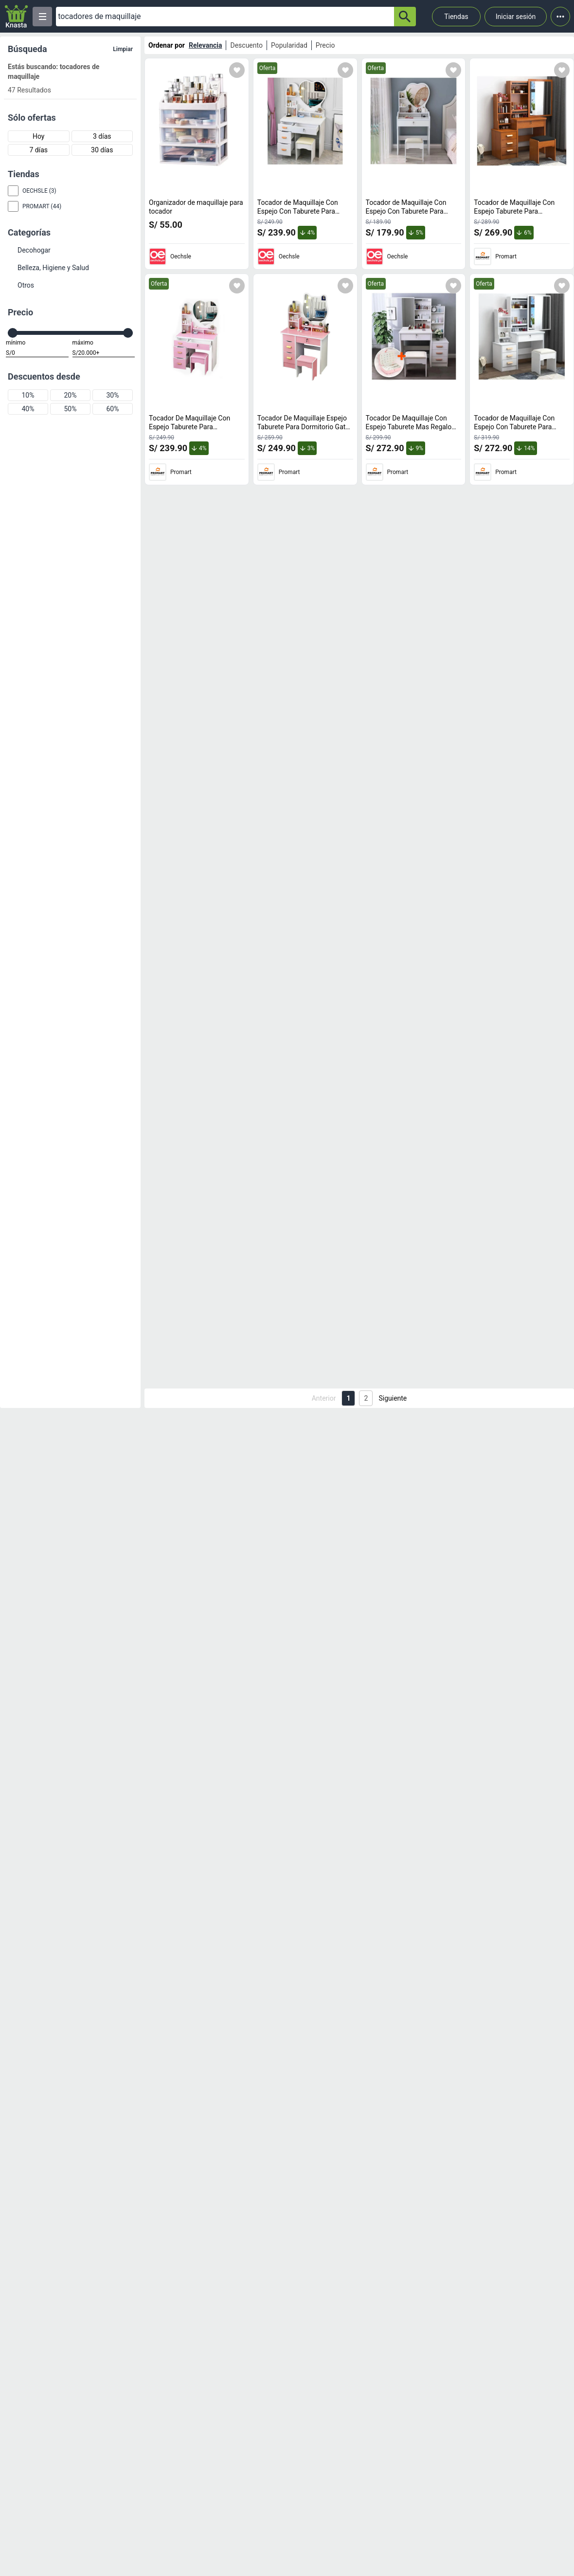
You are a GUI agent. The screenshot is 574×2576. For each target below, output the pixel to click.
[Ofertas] (225, 16)
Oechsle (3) (39, 190)
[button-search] (405, 16)
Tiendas (456, 16)
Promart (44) (41, 206)
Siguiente (392, 1398)
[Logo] (16, 16)
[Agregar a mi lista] (237, 70)
